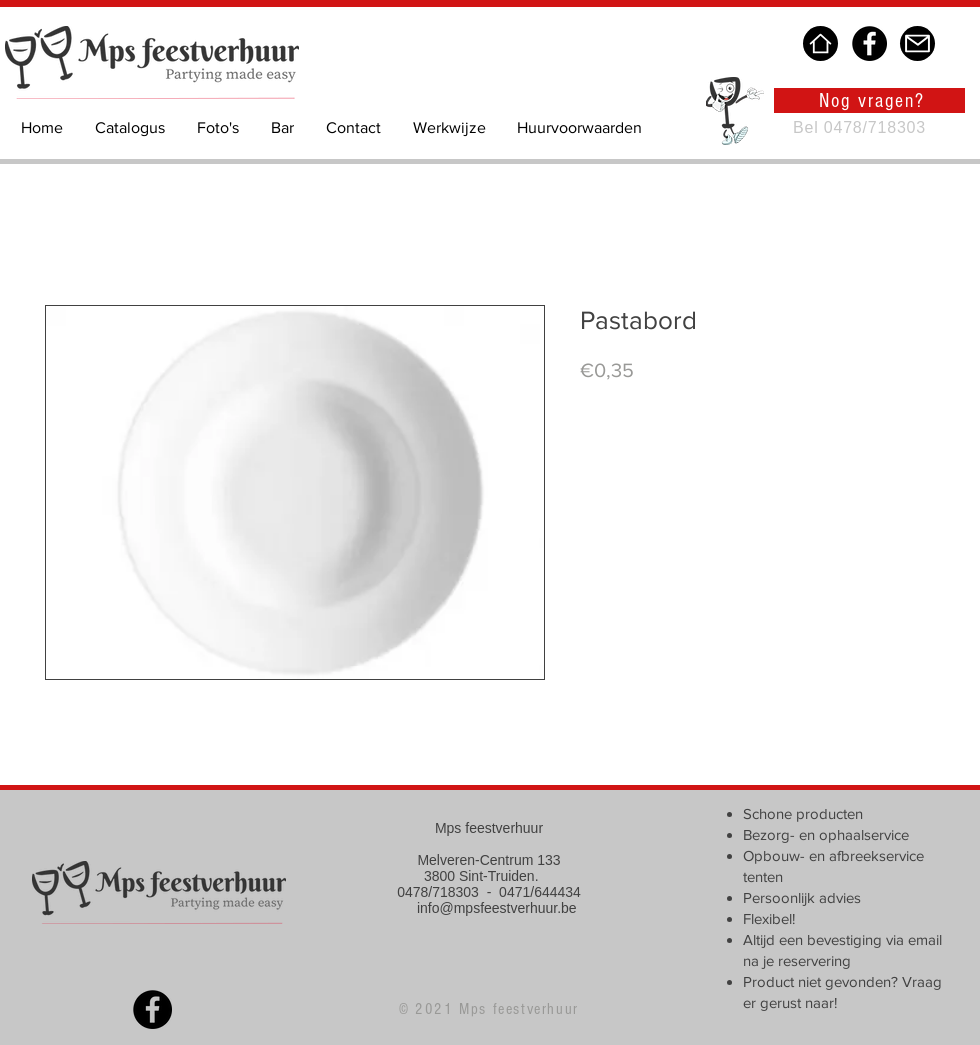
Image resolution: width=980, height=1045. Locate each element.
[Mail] (917, 43)
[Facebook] (869, 43)
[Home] (820, 43)
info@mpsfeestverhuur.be (497, 908)
